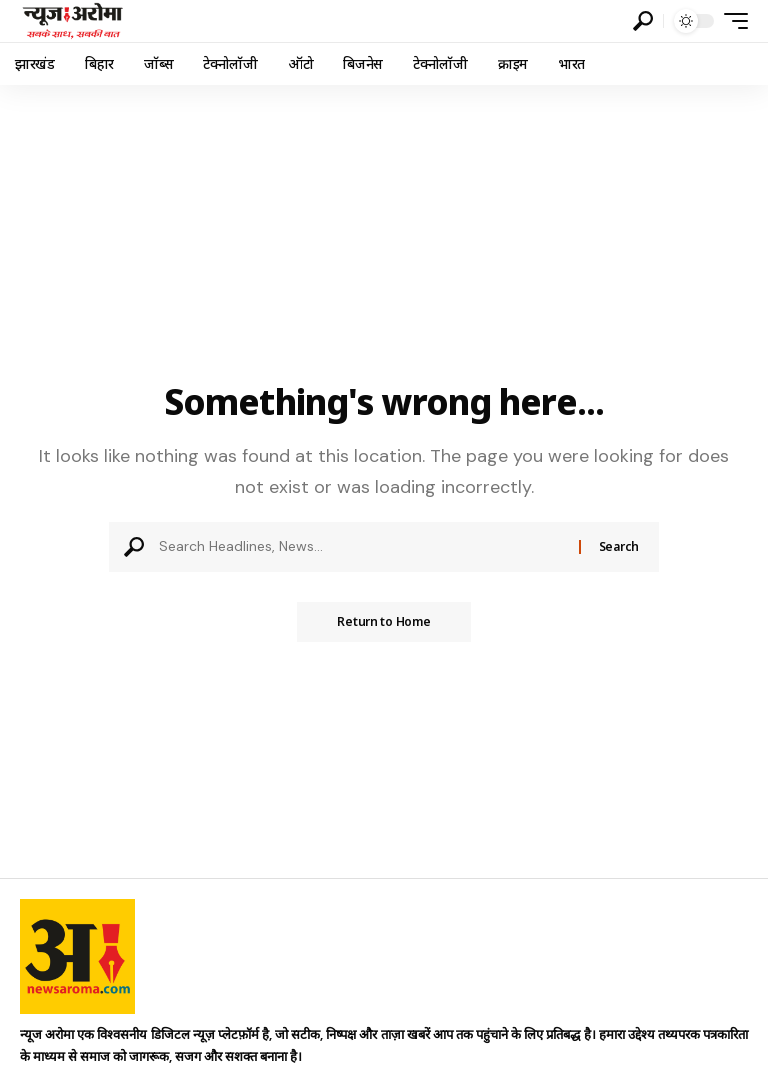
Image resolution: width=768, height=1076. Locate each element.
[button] (643, 21)
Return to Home (383, 621)
